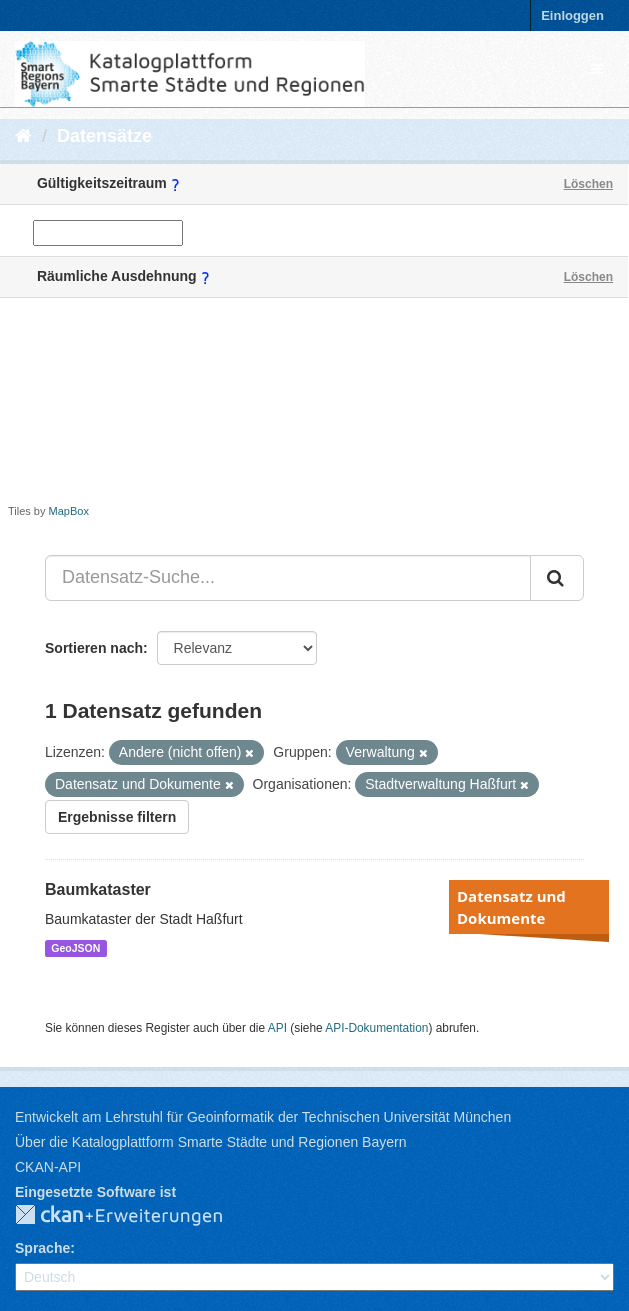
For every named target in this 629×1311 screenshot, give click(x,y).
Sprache (42, 1248)
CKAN (135, 1216)
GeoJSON (75, 948)
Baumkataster (98, 889)
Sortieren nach (94, 648)
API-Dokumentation (376, 1028)
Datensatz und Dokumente (511, 907)
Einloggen (572, 15)
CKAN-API (48, 1167)
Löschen (588, 184)
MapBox (69, 511)
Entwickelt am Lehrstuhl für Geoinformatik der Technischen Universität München (263, 1117)
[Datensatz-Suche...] (288, 578)
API (277, 1028)
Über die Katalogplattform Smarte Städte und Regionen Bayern (210, 1142)
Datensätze (104, 136)
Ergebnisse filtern (117, 817)
